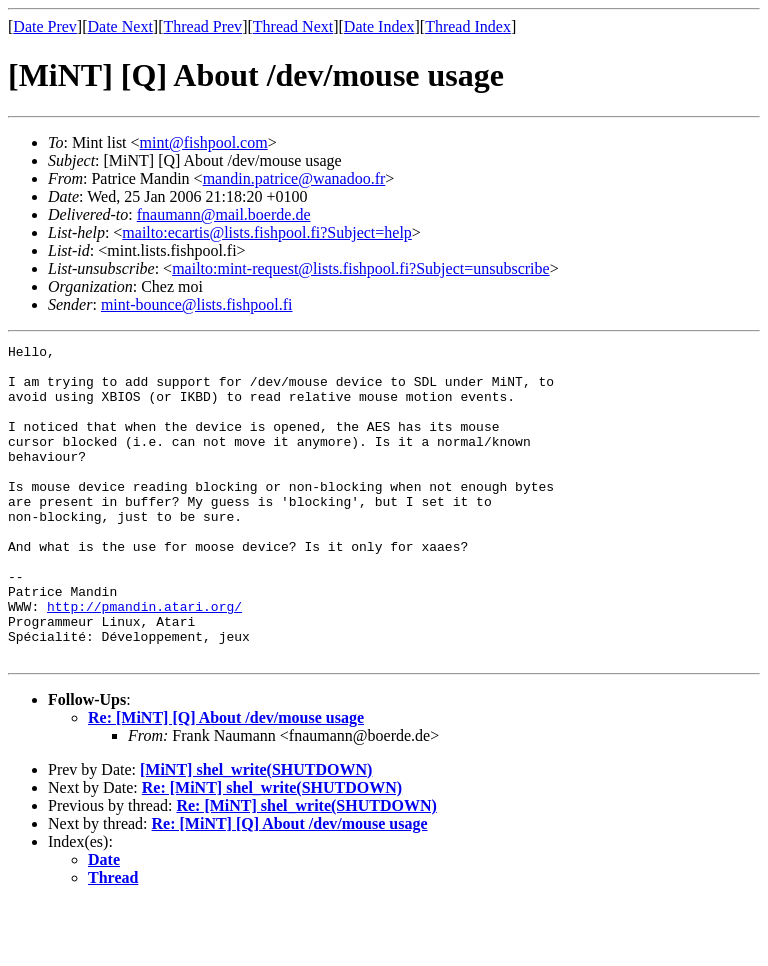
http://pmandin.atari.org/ (144, 660)
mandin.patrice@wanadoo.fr (294, 178)
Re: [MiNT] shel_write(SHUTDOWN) (272, 850)
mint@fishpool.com (204, 142)
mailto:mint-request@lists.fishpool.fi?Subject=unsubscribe (360, 268)
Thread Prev (202, 26)
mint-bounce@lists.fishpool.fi (197, 304)
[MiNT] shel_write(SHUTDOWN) (256, 832)
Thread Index (468, 26)
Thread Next (293, 26)
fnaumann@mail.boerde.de (224, 214)
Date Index (379, 26)
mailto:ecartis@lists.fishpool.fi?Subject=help (266, 232)
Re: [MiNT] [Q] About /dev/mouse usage (226, 780)
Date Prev (45, 26)
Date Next (120, 26)
